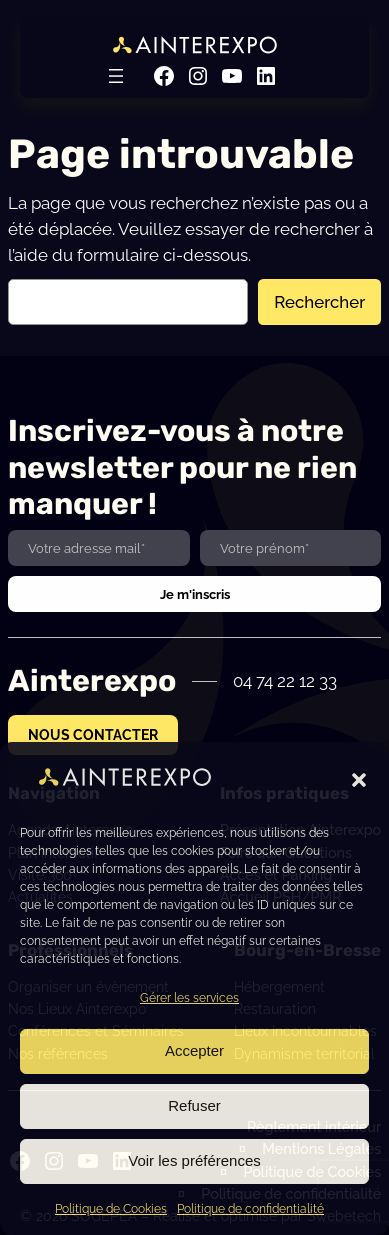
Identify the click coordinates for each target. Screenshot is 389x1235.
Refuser (194, 1105)
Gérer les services (189, 998)
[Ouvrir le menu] (116, 76)
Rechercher (319, 302)
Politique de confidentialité (250, 1209)
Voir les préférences (194, 1160)
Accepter (194, 1050)
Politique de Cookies (111, 1209)
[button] (359, 780)
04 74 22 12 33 (285, 681)
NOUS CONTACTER (93, 734)
